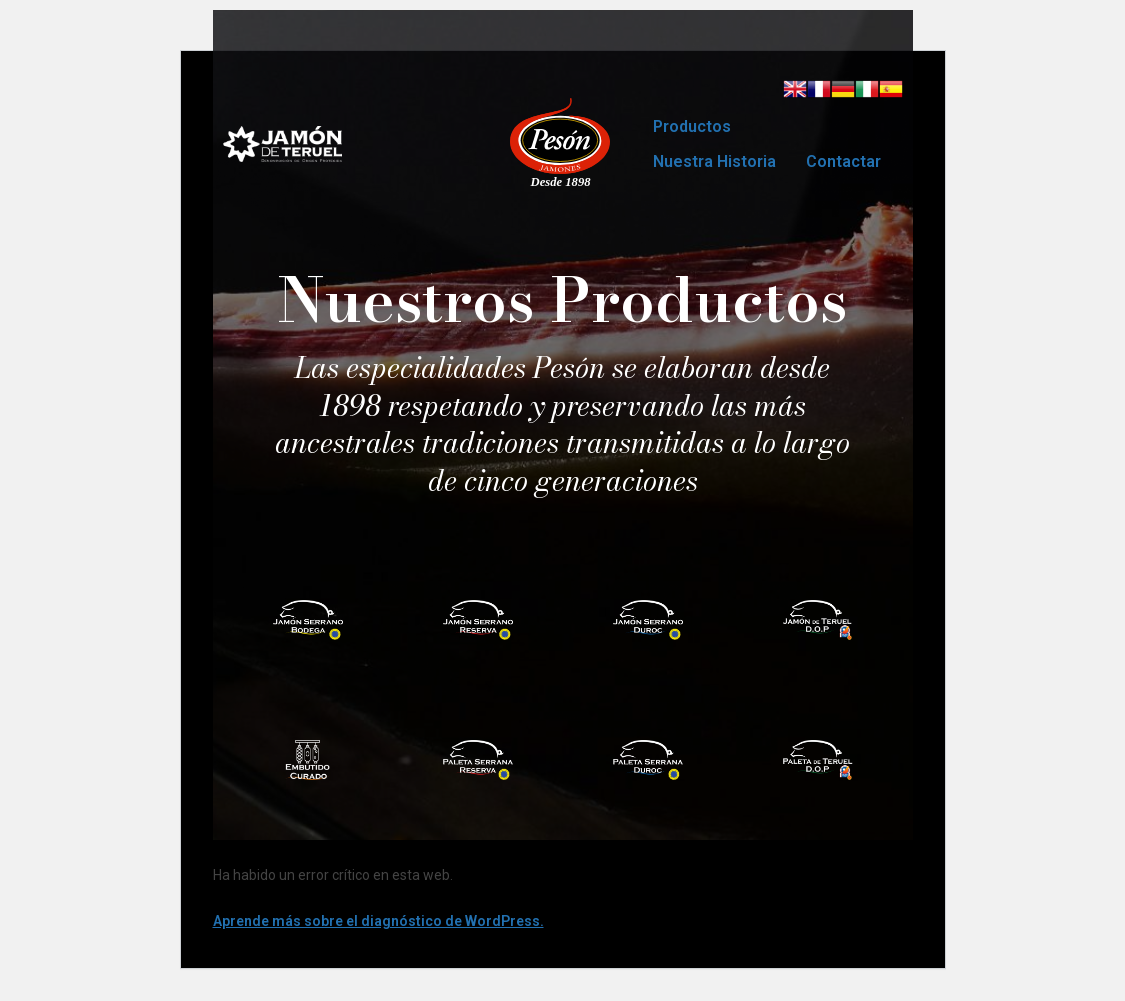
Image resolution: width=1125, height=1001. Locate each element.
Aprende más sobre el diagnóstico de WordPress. (378, 921)
